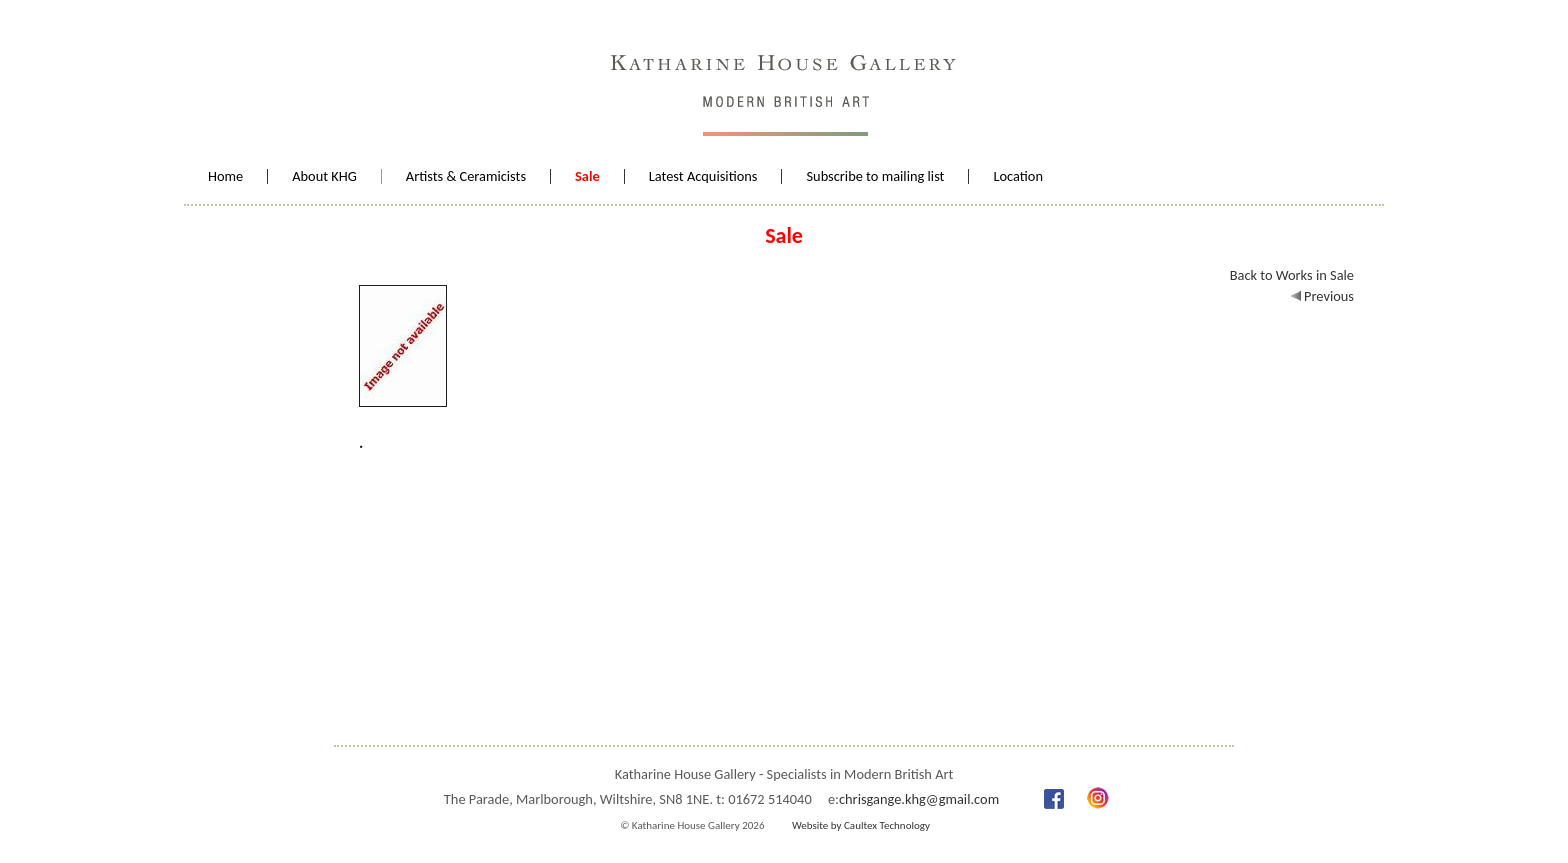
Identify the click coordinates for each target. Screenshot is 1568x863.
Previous (1321, 296)
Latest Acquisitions (703, 176)
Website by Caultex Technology (861, 825)
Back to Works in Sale (1292, 275)
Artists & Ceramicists (466, 176)
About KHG (324, 176)
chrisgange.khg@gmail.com (919, 799)
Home (225, 176)
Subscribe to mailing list (875, 176)
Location (1018, 176)
